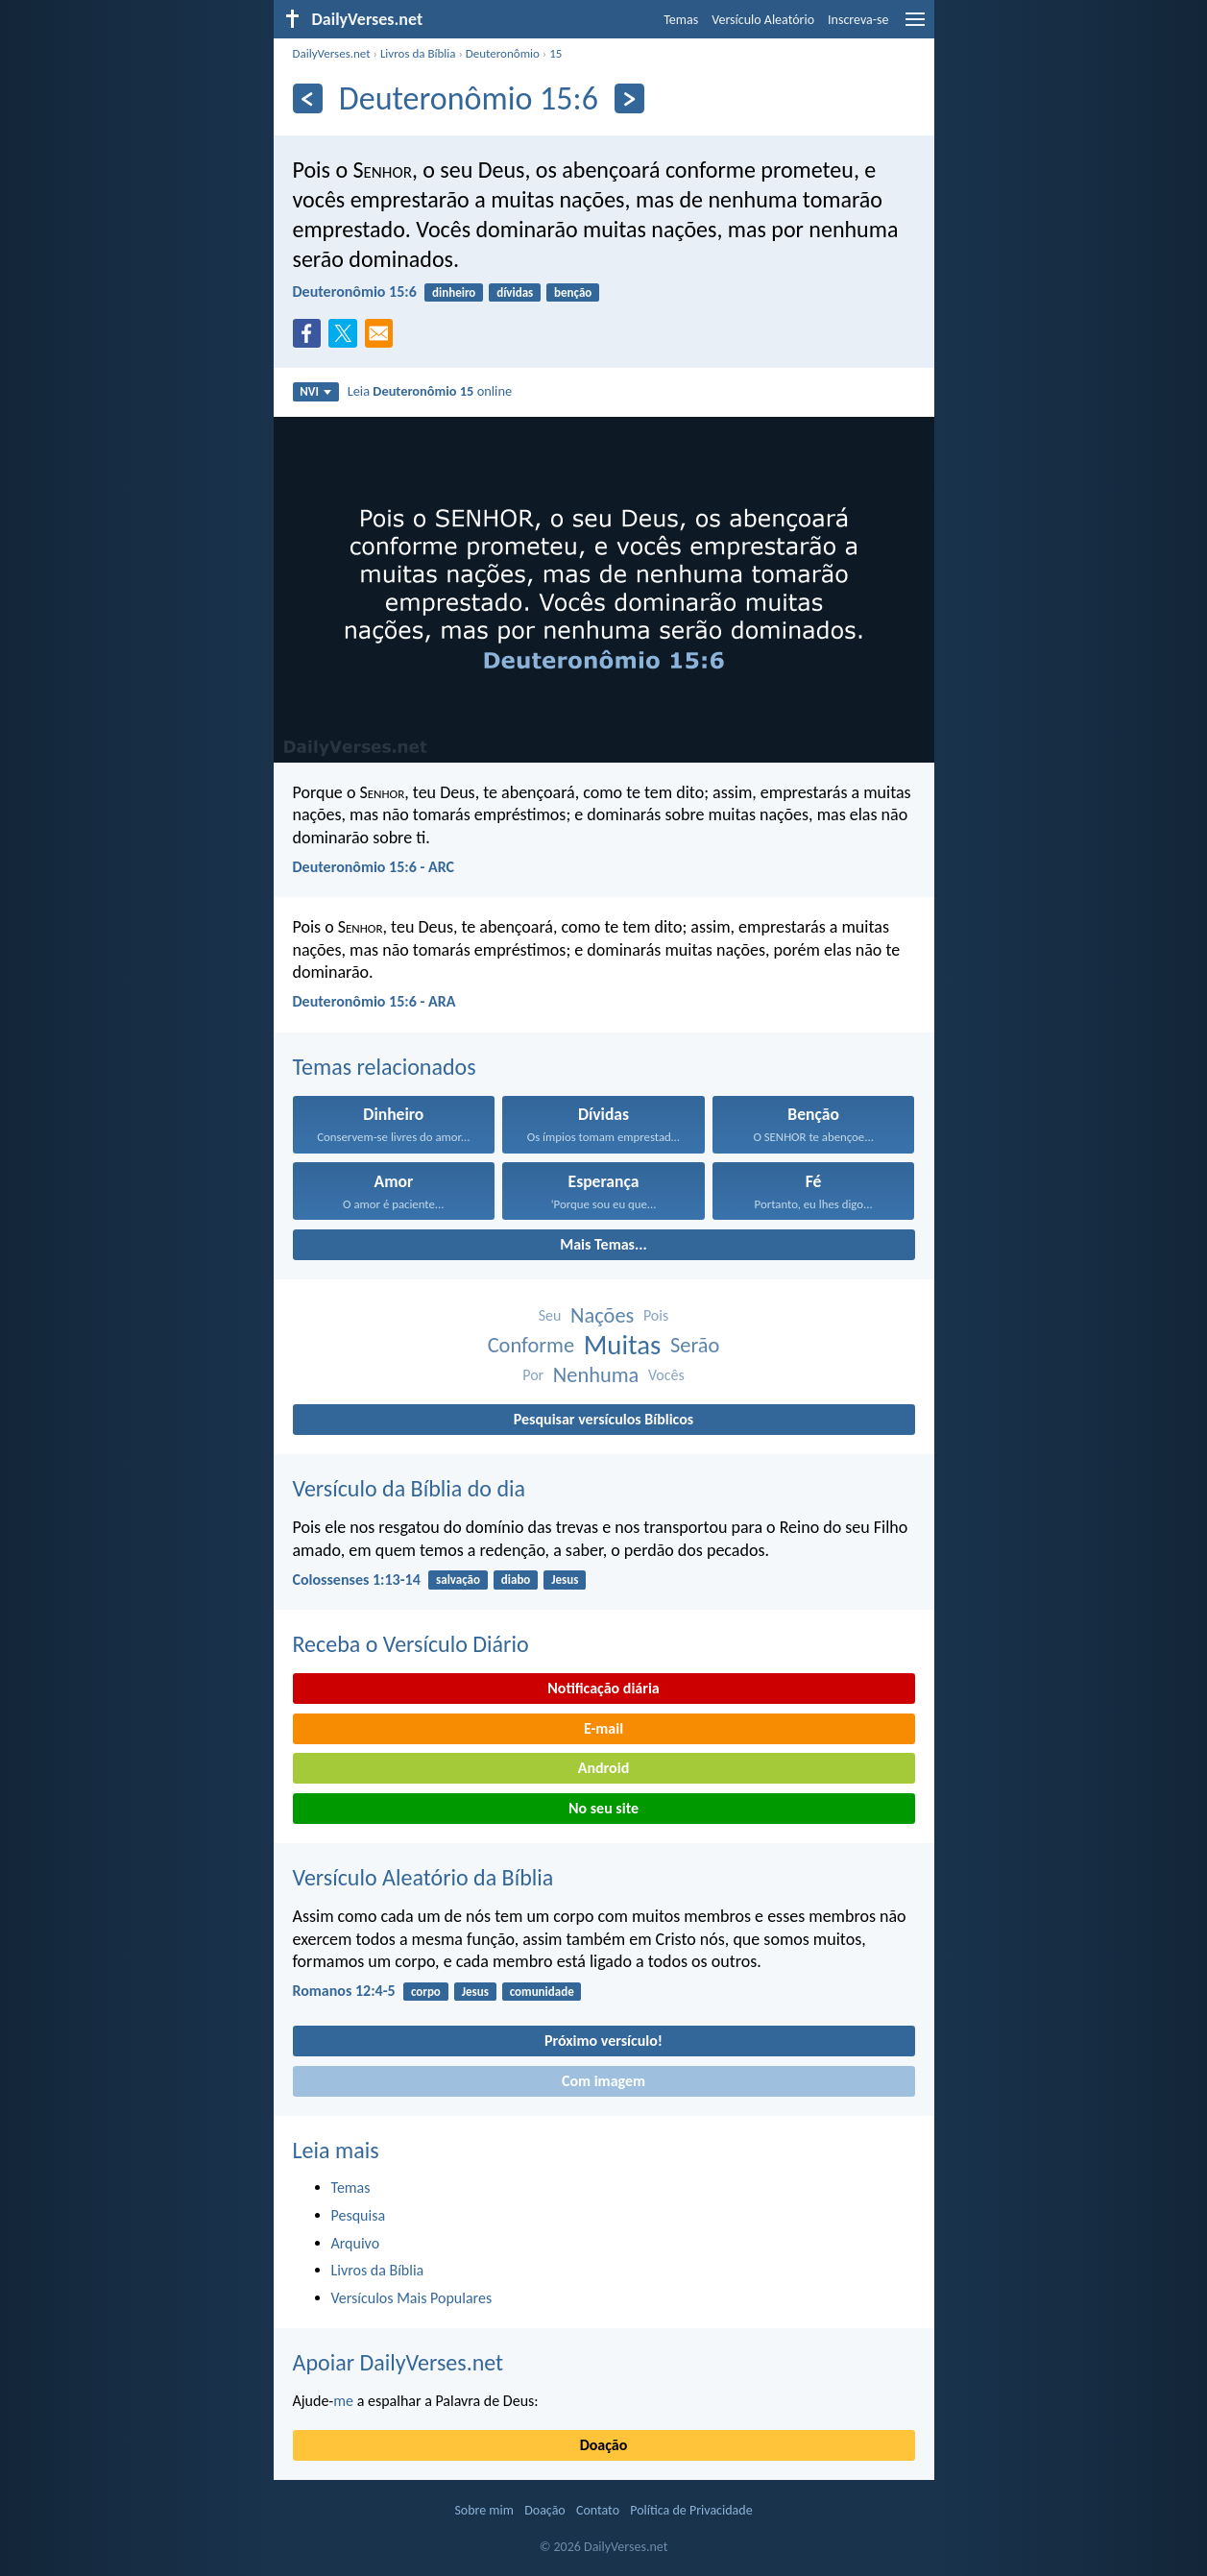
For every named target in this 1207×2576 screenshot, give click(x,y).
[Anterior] (308, 98)
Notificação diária (603, 1688)
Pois (655, 1315)
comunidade (542, 1991)
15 (555, 53)
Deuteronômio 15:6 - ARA (374, 1001)
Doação (604, 2445)
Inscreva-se (858, 20)
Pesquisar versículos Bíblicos (603, 1419)
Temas (681, 20)
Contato (597, 2510)
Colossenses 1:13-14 (357, 1579)
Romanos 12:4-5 (344, 1990)
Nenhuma (596, 1375)
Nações (602, 1315)
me (343, 2401)
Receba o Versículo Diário (411, 1644)
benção (572, 292)
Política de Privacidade (691, 2510)
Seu (550, 1315)
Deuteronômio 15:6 (355, 291)
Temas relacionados (384, 1067)
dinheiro (453, 292)
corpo (426, 1991)
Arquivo (355, 2243)
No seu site (603, 1808)
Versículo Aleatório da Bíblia (423, 1877)
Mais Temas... (603, 1244)
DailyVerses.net (332, 53)
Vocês (666, 1375)
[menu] (915, 26)
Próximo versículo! (603, 2040)
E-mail (603, 1728)
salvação (458, 1579)
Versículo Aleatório (763, 20)
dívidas (514, 292)
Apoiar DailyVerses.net (398, 2362)
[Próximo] (629, 98)
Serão (694, 1345)
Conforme (531, 1345)
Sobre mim (484, 2510)
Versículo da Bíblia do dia (409, 1488)
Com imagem (603, 2081)
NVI (315, 391)
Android (603, 1768)
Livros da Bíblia (418, 53)
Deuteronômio (503, 53)
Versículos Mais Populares (412, 2298)
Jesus (564, 1579)
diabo (516, 1579)
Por (532, 1375)
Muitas (623, 1345)
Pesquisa (358, 2215)
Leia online (430, 391)
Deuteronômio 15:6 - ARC (374, 867)
